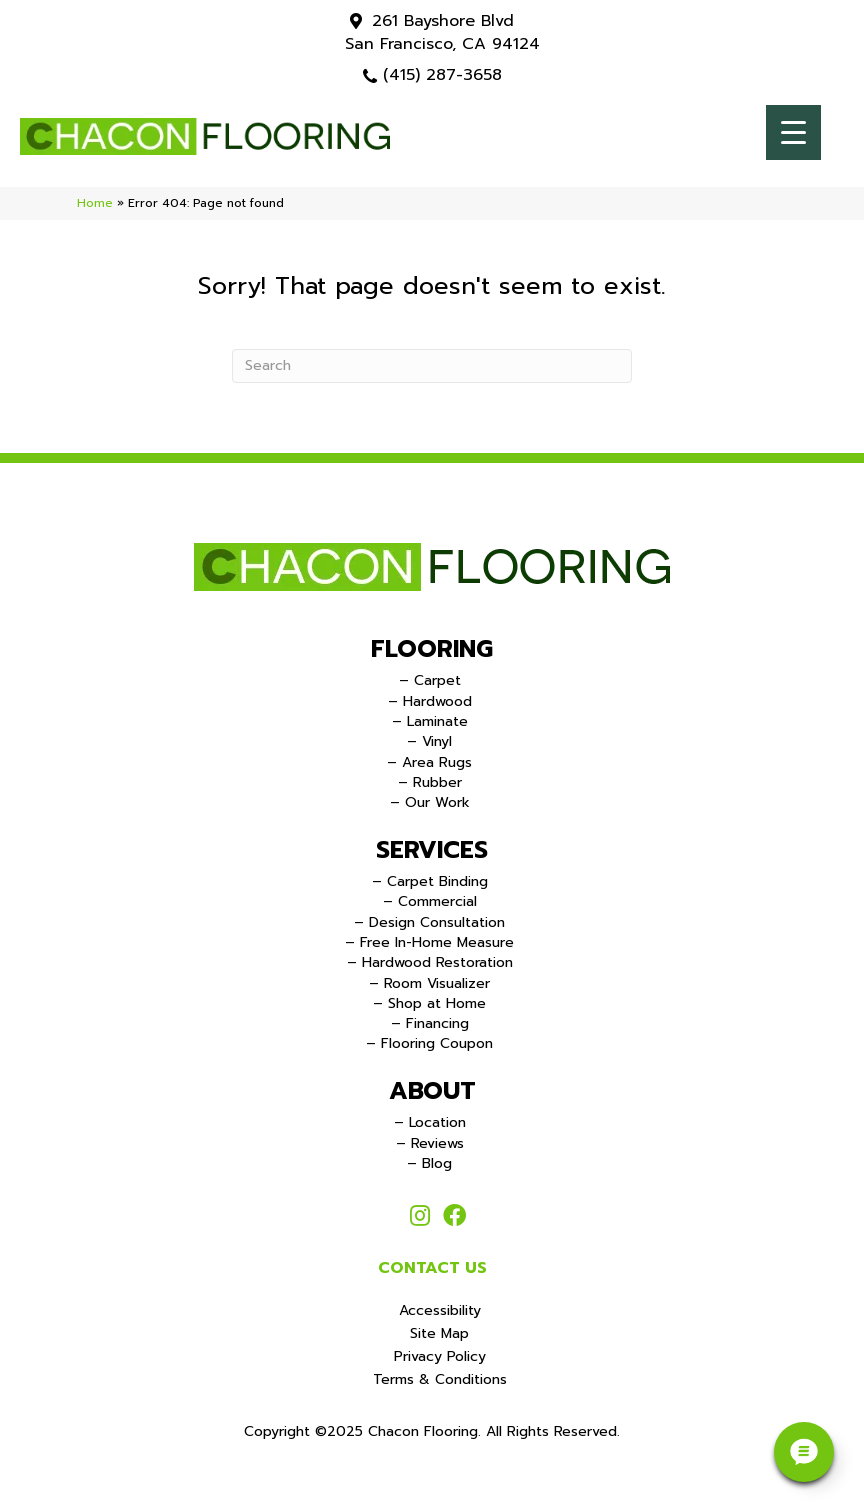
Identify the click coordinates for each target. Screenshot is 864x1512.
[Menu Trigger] (793, 132)
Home (95, 203)
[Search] (432, 366)
